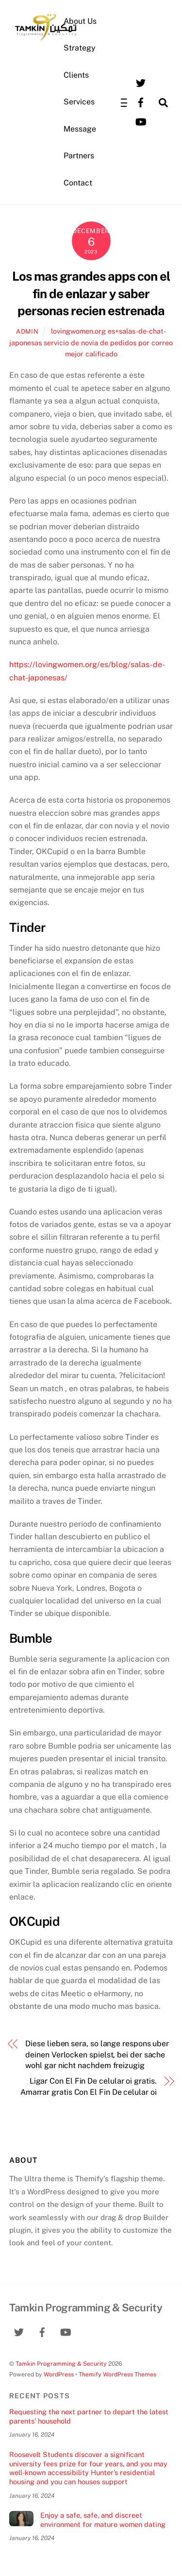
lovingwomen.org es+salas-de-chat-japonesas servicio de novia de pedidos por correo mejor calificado (91, 342)
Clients (76, 75)
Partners (79, 155)
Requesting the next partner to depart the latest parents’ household (88, 2416)
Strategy (80, 47)
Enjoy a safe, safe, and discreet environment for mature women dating (102, 2519)
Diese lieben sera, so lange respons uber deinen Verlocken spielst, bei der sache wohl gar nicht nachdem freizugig (97, 2054)
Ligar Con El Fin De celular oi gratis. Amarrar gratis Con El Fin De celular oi (88, 2086)
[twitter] (140, 82)
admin (27, 331)
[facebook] (140, 101)
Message (80, 129)
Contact (78, 182)
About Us (80, 21)
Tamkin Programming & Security (61, 2363)
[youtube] (140, 121)
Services (79, 101)
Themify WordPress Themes (117, 2374)
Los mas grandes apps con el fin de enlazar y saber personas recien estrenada (90, 294)
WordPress (59, 2374)
